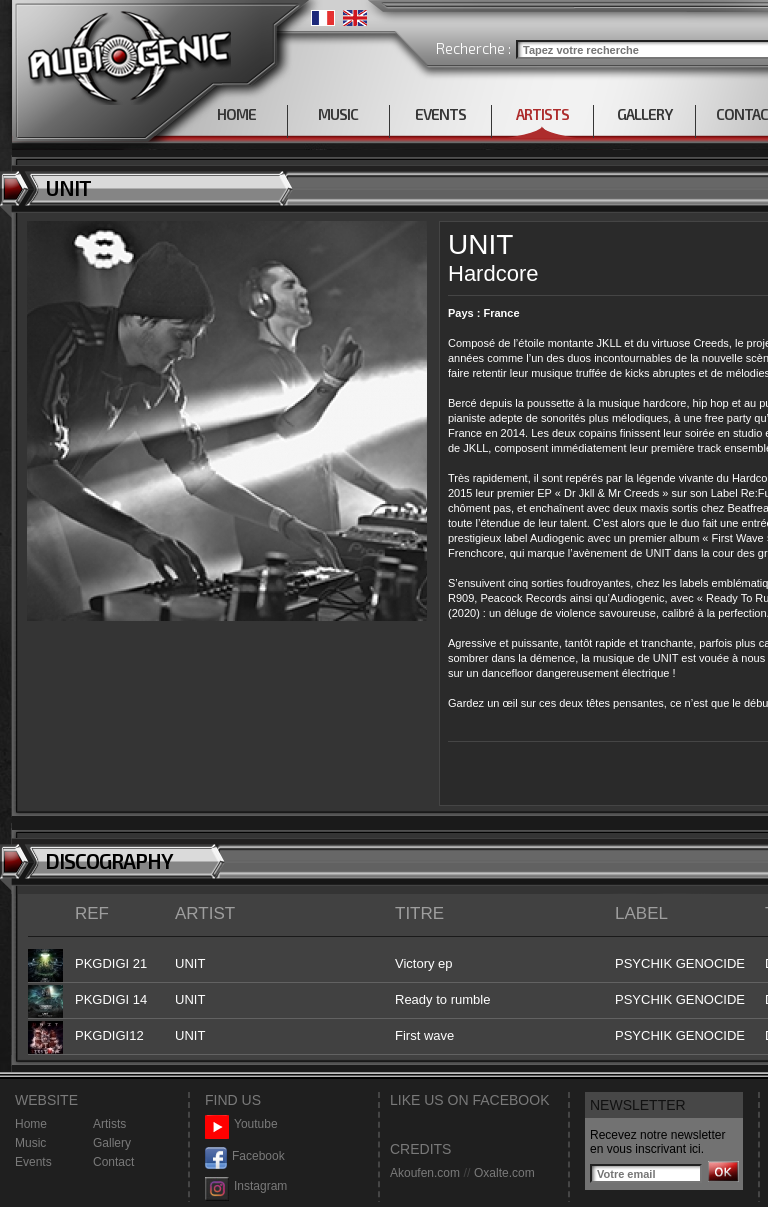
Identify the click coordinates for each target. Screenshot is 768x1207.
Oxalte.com (504, 1173)
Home (31, 1124)
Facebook (245, 1156)
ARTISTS (542, 114)
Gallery (112, 1143)
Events (33, 1162)
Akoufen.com (425, 1173)
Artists (109, 1124)
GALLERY (644, 114)
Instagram (246, 1186)
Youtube (241, 1124)
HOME (236, 114)
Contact (113, 1162)
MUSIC (338, 114)
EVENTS (440, 114)
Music (30, 1143)
